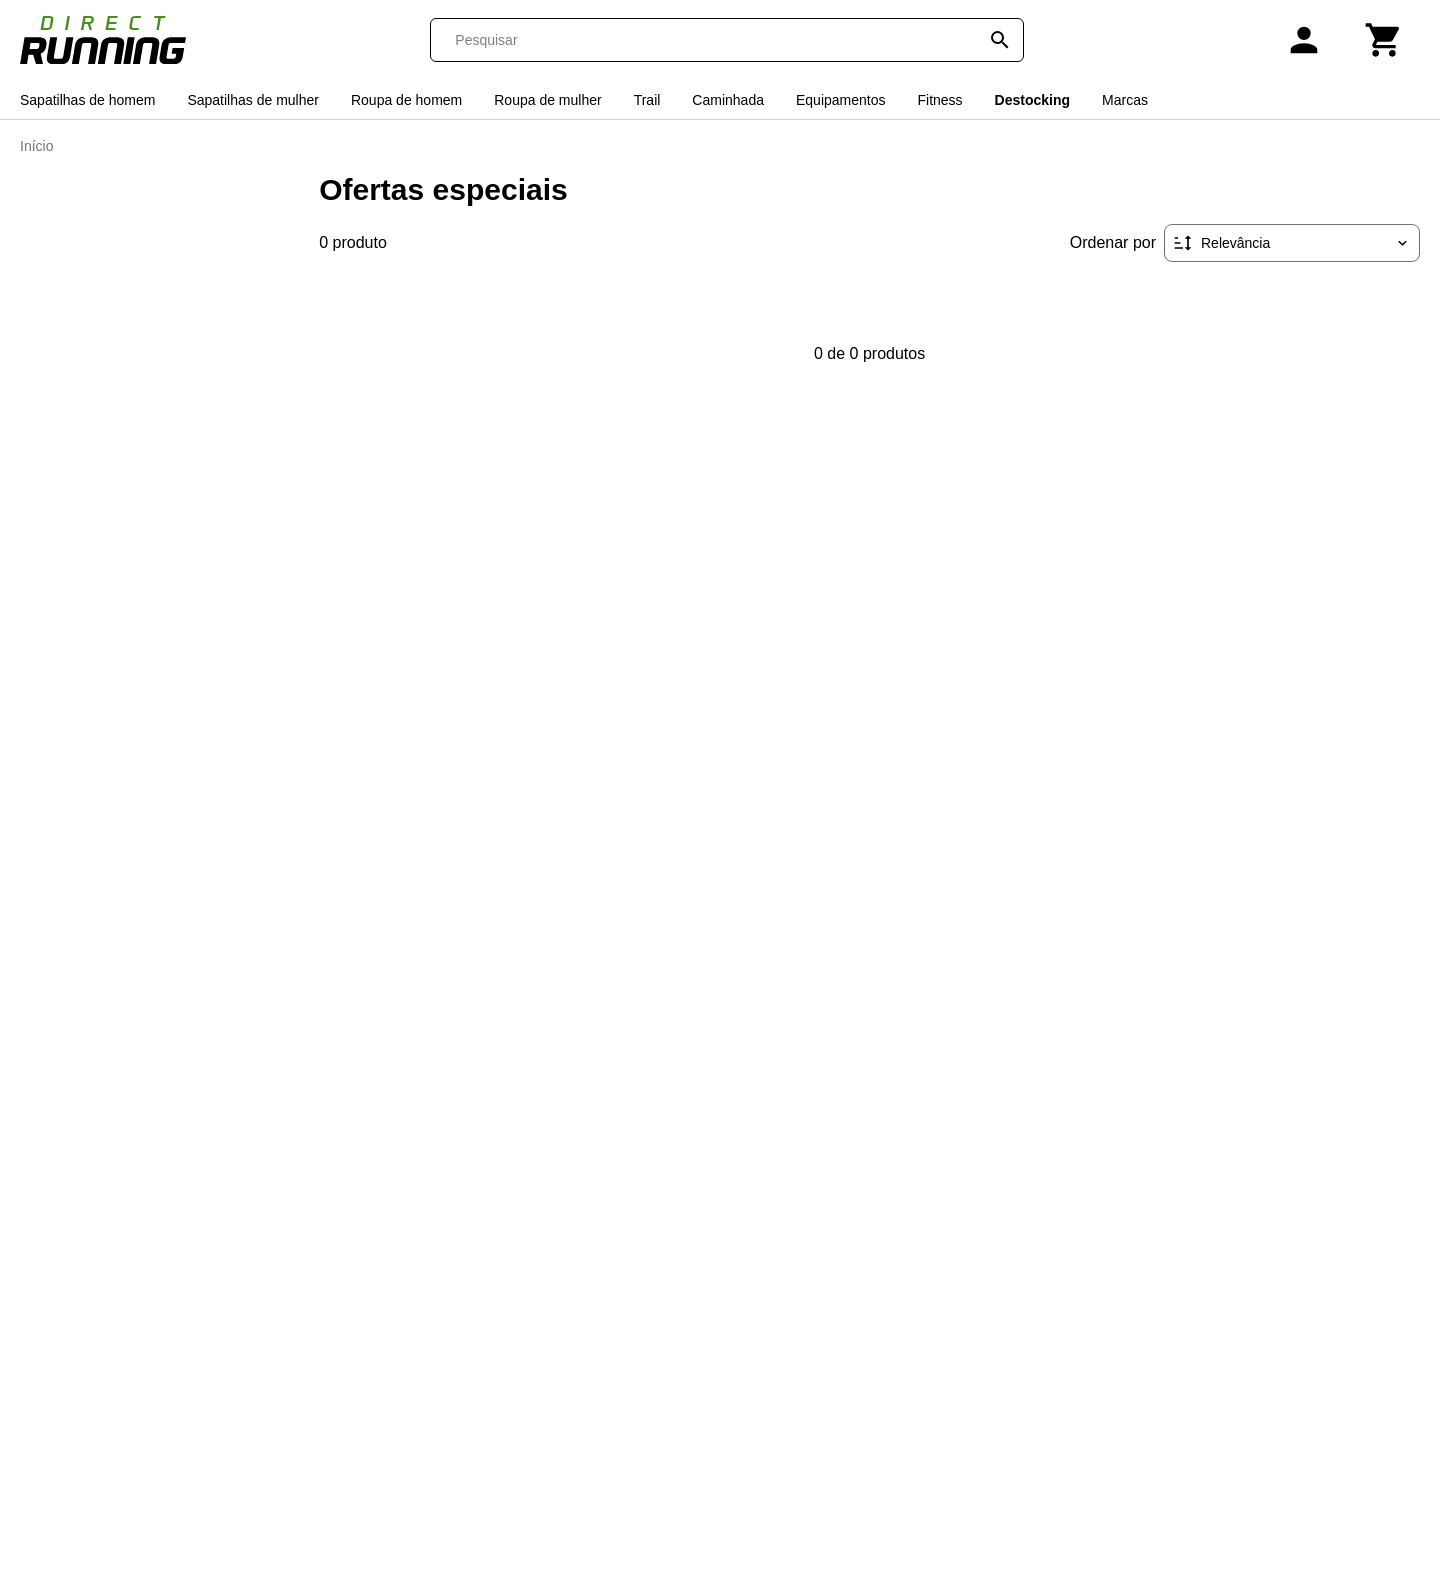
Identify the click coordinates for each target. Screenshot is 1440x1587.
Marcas (1125, 100)
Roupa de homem (406, 100)
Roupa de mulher (547, 100)
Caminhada (728, 100)
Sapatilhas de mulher (253, 100)
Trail (647, 100)
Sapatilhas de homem (87, 100)
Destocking (1032, 100)
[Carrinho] (1384, 40)
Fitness (939, 100)
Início (36, 146)
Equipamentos (841, 100)
